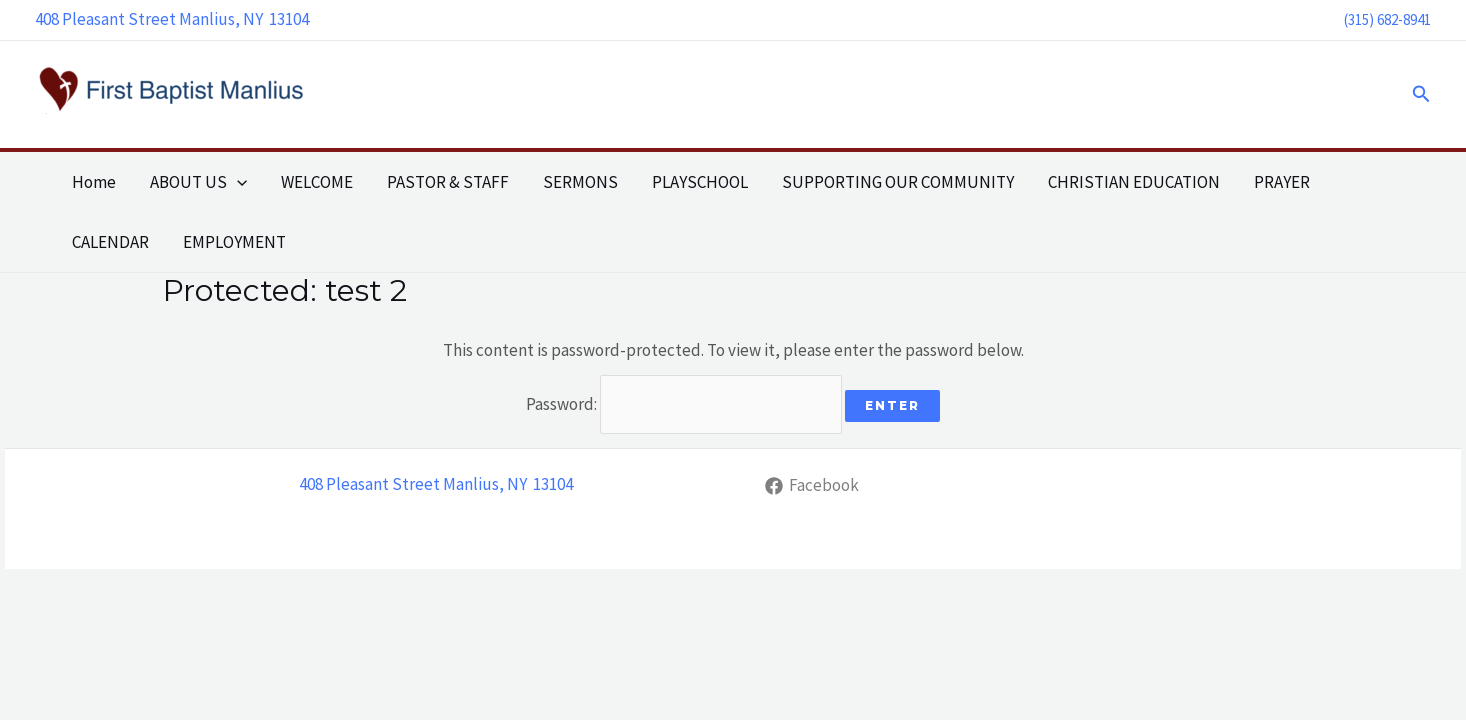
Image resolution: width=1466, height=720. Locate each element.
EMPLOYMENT (234, 242)
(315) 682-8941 (1387, 19)
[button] (1421, 94)
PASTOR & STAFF (448, 182)
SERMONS (580, 182)
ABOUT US (198, 182)
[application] (237, 182)
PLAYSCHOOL (700, 182)
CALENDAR (110, 242)
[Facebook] (812, 486)
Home (94, 182)
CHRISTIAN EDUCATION (1134, 182)
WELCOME (317, 182)
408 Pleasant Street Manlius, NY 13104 (172, 19)
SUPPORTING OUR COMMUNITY (898, 182)
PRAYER (1282, 182)
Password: (684, 404)
